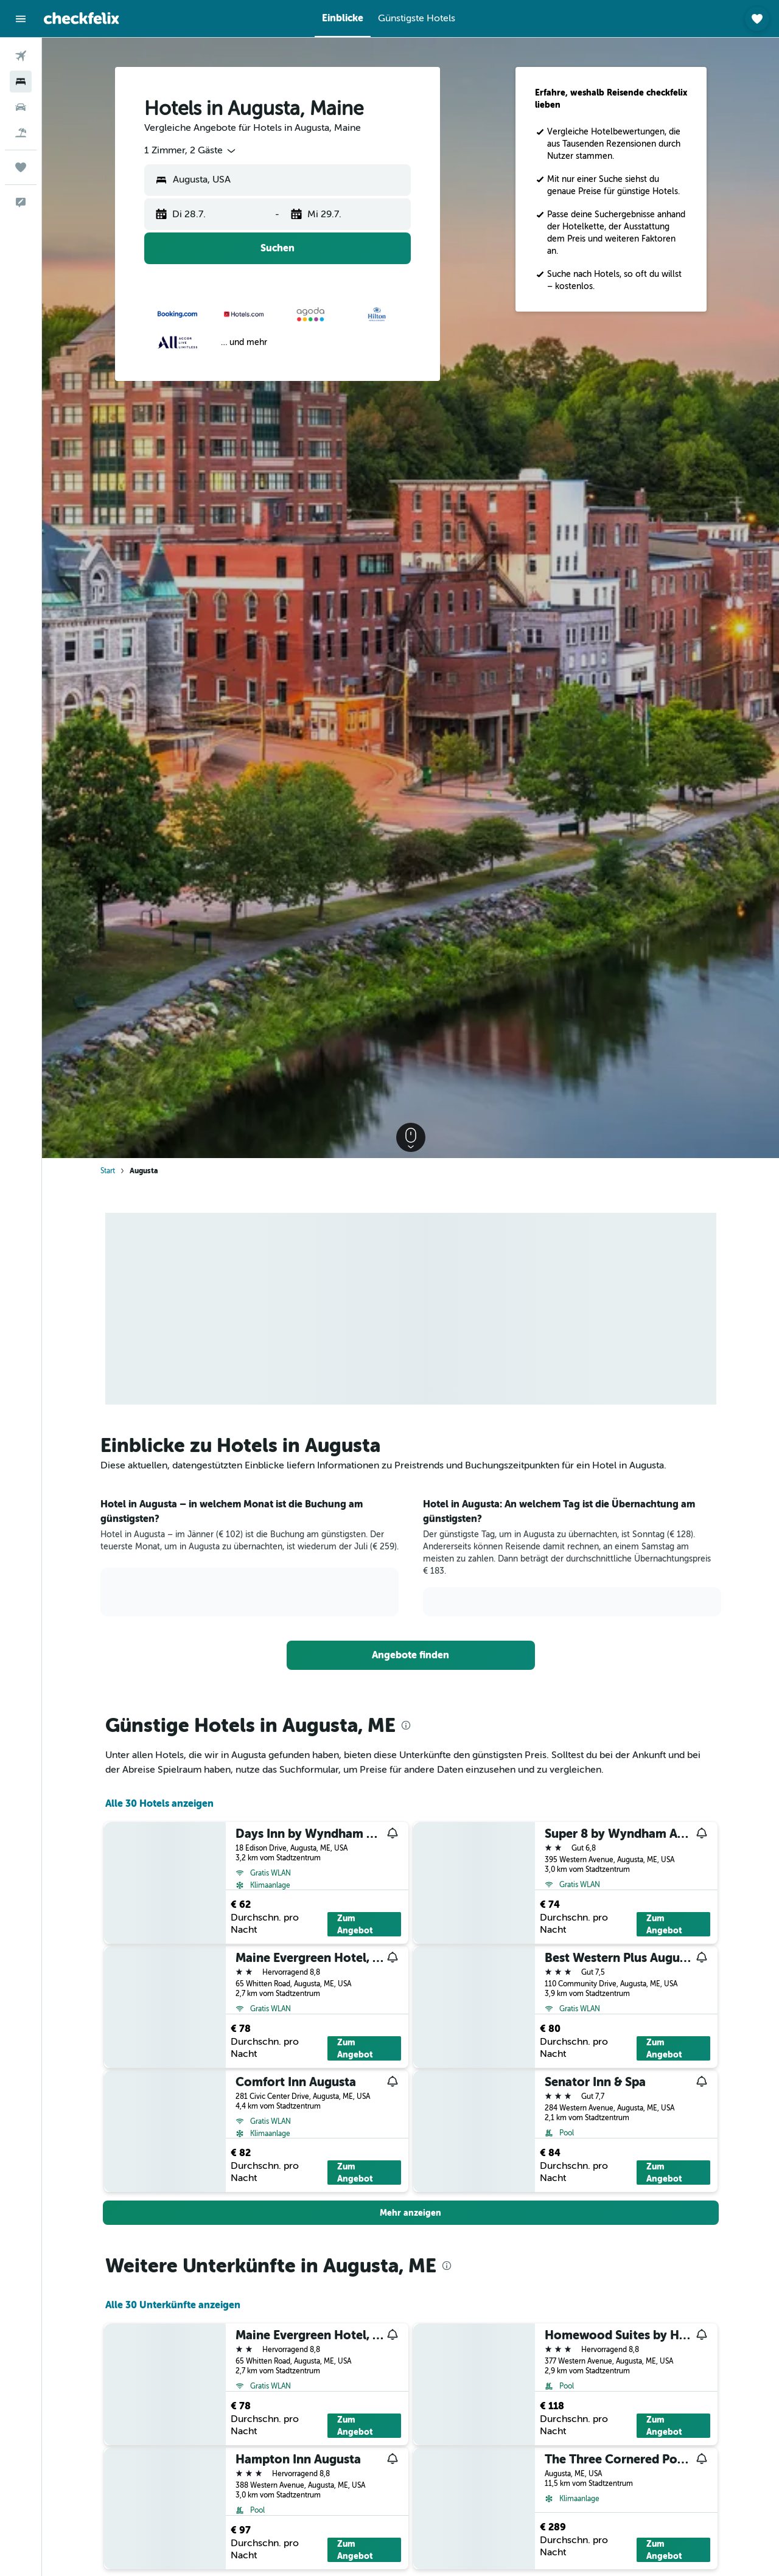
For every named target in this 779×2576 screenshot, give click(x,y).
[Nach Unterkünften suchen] (21, 81)
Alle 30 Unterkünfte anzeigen (172, 2305)
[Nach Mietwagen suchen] (21, 107)
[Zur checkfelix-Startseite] (81, 18)
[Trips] (21, 167)
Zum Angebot (355, 1924)
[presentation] (405, 1725)
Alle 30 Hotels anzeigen (159, 1803)
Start (107, 1171)
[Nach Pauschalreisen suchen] (21, 132)
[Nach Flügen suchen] (21, 56)
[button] (20, 18)
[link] (411, 1655)
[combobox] (190, 151)
